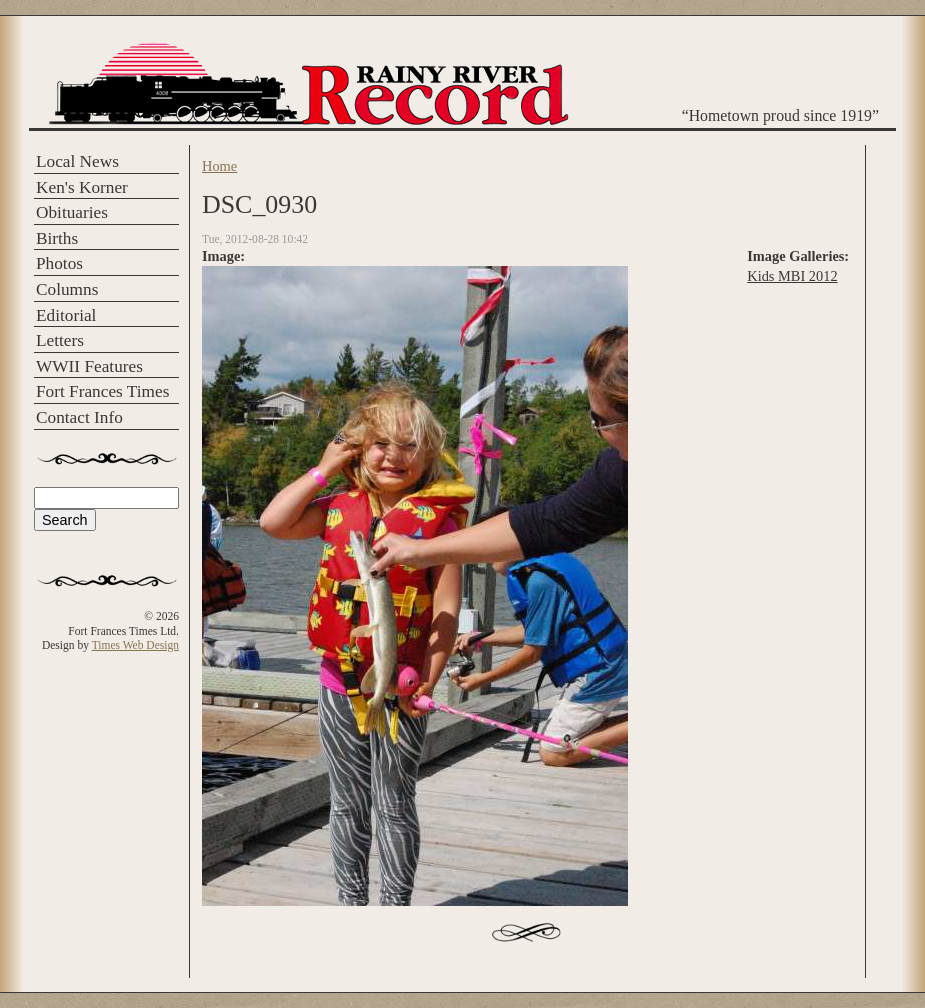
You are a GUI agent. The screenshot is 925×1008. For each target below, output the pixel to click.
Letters (60, 340)
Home (219, 166)
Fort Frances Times (102, 391)
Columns (67, 289)
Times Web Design (135, 645)
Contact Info (79, 417)
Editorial (66, 315)
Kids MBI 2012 (792, 276)
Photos (59, 263)
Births (57, 238)
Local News (77, 161)
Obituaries (72, 212)
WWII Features (89, 366)
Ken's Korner (82, 187)
